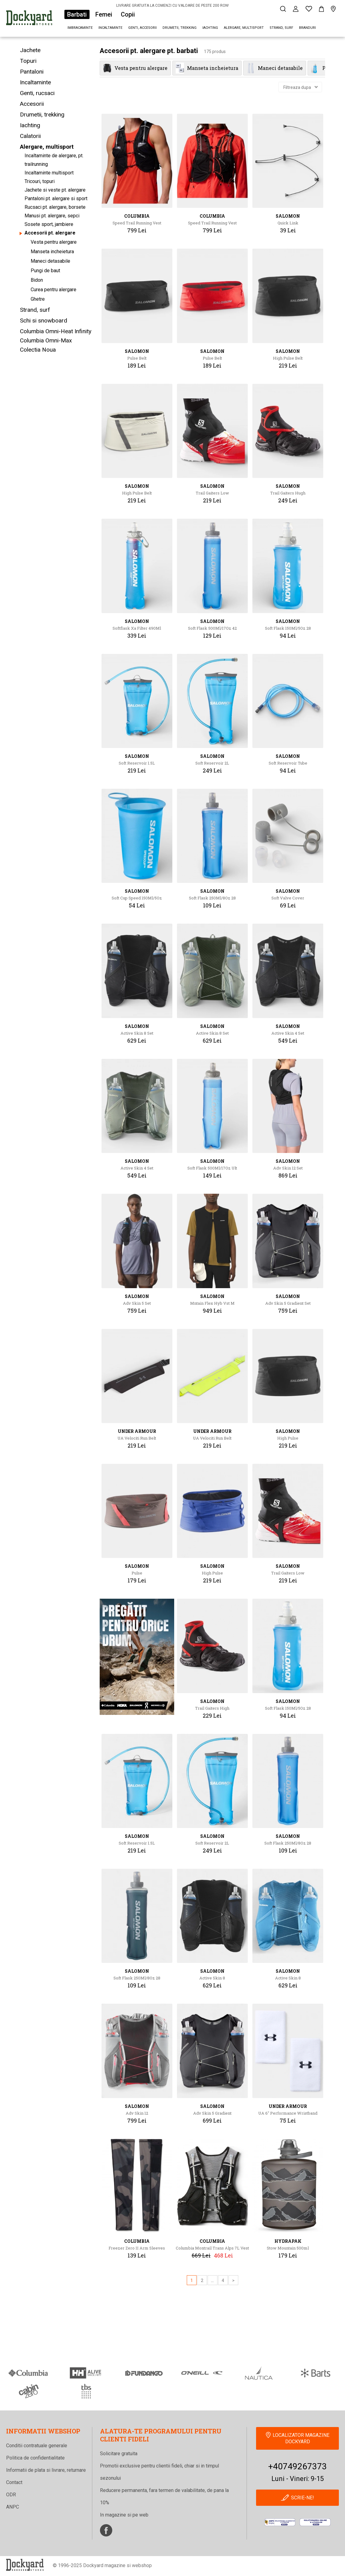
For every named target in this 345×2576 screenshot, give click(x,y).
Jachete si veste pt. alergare (55, 190)
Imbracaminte (80, 28)
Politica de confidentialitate (35, 2458)
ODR (11, 2495)
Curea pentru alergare (53, 289)
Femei (103, 14)
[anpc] (279, 2522)
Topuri (28, 60)
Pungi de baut (45, 270)
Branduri (307, 28)
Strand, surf (281, 28)
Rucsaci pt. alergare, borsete (55, 207)
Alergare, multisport (244, 28)
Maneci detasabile (50, 261)
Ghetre (38, 299)
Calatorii (30, 135)
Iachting (210, 28)
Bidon (37, 280)
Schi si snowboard (43, 320)
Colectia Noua (38, 349)
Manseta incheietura (52, 251)
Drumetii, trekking (180, 28)
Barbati (77, 14)
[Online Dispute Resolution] (315, 2522)
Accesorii (32, 103)
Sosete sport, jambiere (49, 224)
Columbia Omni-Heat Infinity (55, 331)
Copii (128, 14)
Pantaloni (32, 71)
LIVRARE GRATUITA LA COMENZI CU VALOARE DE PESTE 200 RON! (172, 5)
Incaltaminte (110, 28)
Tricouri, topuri (40, 181)
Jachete (30, 50)
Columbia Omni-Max (46, 340)
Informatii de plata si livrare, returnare (46, 2470)
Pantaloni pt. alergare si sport (56, 198)
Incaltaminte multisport (49, 173)
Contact (14, 2482)
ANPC (12, 2507)
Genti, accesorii (142, 28)
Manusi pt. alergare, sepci (52, 216)
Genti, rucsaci (37, 93)
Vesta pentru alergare (54, 242)
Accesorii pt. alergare (50, 233)
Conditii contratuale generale (36, 2445)
